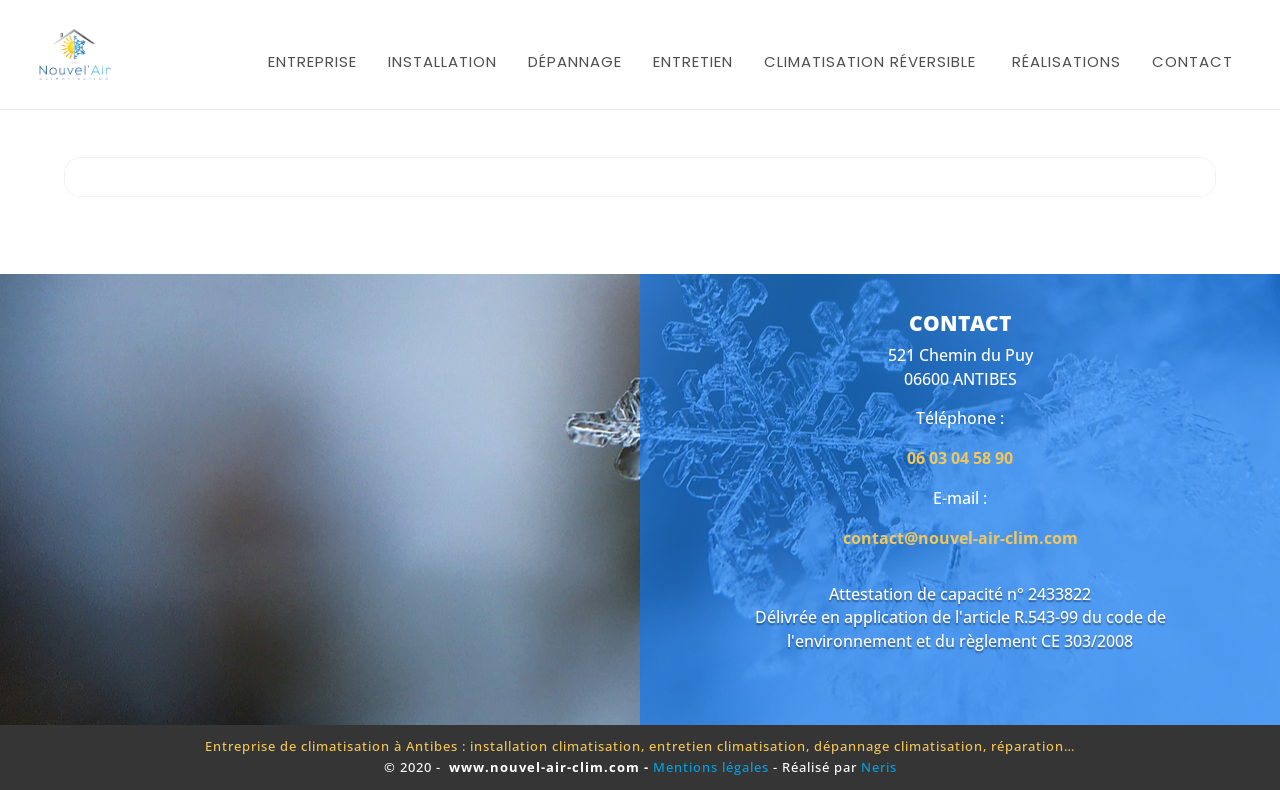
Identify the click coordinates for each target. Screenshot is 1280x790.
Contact (1192, 61)
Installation (442, 61)
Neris (879, 767)
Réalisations (1066, 61)
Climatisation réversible (870, 61)
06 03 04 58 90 (960, 458)
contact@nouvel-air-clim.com (960, 538)
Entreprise (312, 61)
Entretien (693, 61)
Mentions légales (713, 767)
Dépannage (575, 61)
